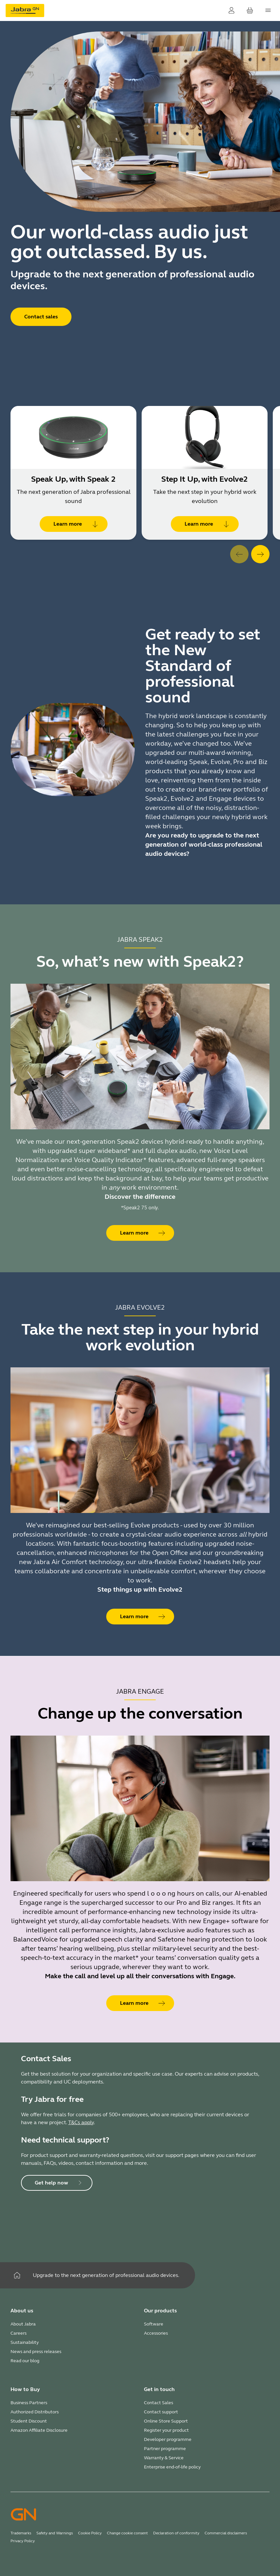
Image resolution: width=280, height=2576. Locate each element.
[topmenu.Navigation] (268, 10)
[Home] (17, 2275)
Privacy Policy (22, 2541)
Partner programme (165, 2448)
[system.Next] (260, 554)
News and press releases (35, 2351)
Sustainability (24, 2342)
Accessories (156, 2333)
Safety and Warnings (54, 2533)
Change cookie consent (127, 2533)
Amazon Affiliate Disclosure (39, 2430)
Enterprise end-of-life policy (172, 2467)
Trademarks (20, 2533)
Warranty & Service (164, 2458)
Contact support (161, 2412)
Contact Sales (158, 2402)
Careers (18, 2333)
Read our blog (24, 2361)
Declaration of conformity (176, 2533)
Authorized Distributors (34, 2412)
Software (153, 2324)
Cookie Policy (90, 2533)
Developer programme (167, 2439)
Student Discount (28, 2421)
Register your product (166, 2430)
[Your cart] (250, 10)
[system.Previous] (239, 554)
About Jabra (23, 2324)
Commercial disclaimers (226, 2533)
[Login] (231, 10)
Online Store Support (166, 2421)
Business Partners (28, 2402)
